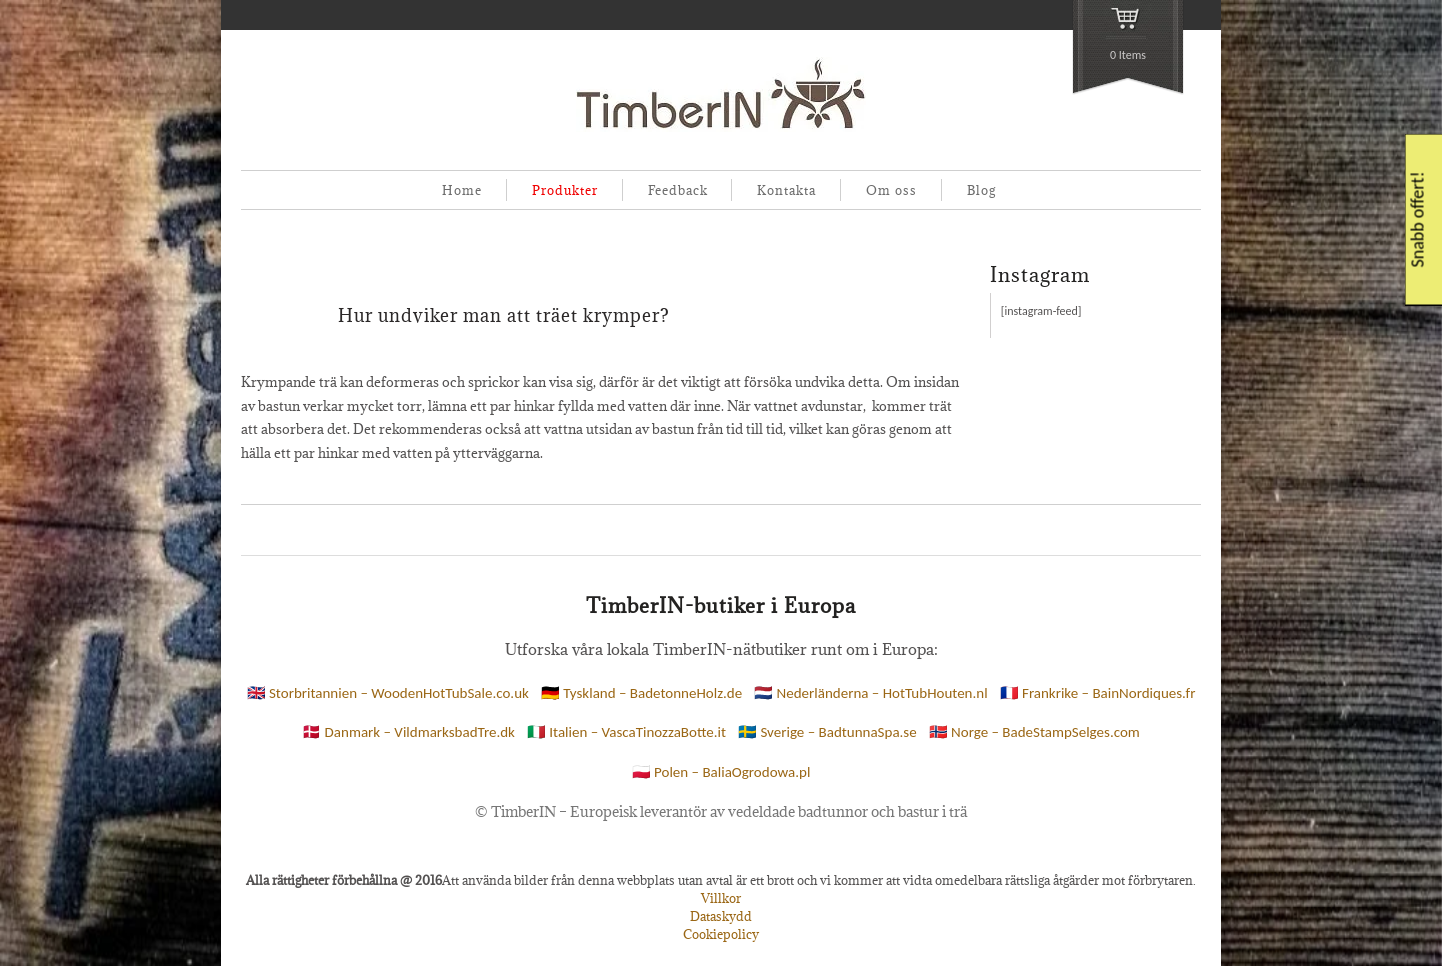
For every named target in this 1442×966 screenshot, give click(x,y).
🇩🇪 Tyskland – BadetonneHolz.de (641, 693)
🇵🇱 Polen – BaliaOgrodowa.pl (721, 772)
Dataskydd (721, 916)
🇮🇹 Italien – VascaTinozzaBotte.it (626, 732)
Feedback (678, 190)
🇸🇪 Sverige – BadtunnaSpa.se (827, 732)
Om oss (891, 190)
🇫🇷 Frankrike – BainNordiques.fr (1098, 693)
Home (462, 190)
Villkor (721, 898)
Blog (981, 190)
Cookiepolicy (721, 934)
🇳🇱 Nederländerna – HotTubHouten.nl (870, 693)
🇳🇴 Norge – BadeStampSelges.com (1034, 732)
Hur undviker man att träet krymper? (504, 315)
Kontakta (786, 190)
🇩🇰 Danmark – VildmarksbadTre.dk (408, 732)
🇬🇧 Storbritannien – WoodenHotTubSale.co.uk (388, 693)
